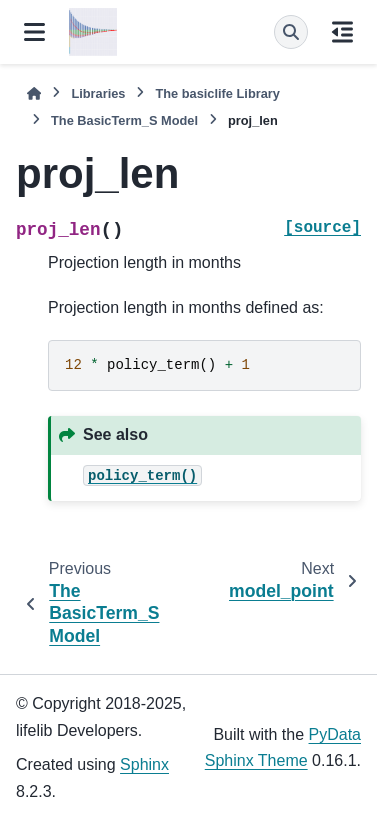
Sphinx (144, 764)
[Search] (291, 32)
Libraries (98, 93)
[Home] (34, 93)
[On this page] (342, 32)
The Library (217, 93)
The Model (124, 120)
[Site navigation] (34, 32)
